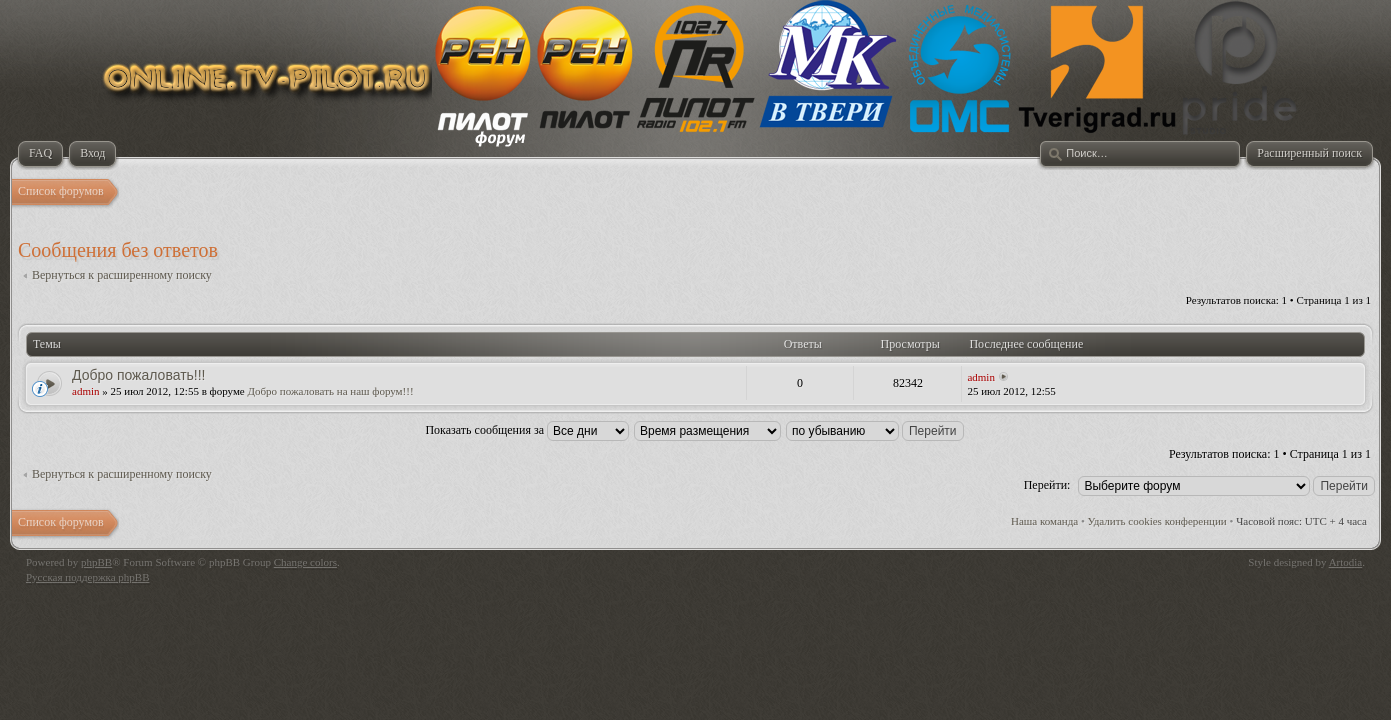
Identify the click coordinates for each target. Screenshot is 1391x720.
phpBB (96, 562)
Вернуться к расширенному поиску (122, 275)
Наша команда (1044, 521)
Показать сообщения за (527, 430)
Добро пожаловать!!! (139, 375)
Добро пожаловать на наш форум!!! (331, 391)
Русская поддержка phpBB (87, 577)
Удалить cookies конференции (1157, 521)
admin (86, 391)
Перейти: (1047, 485)
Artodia (1346, 562)
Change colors (305, 562)
